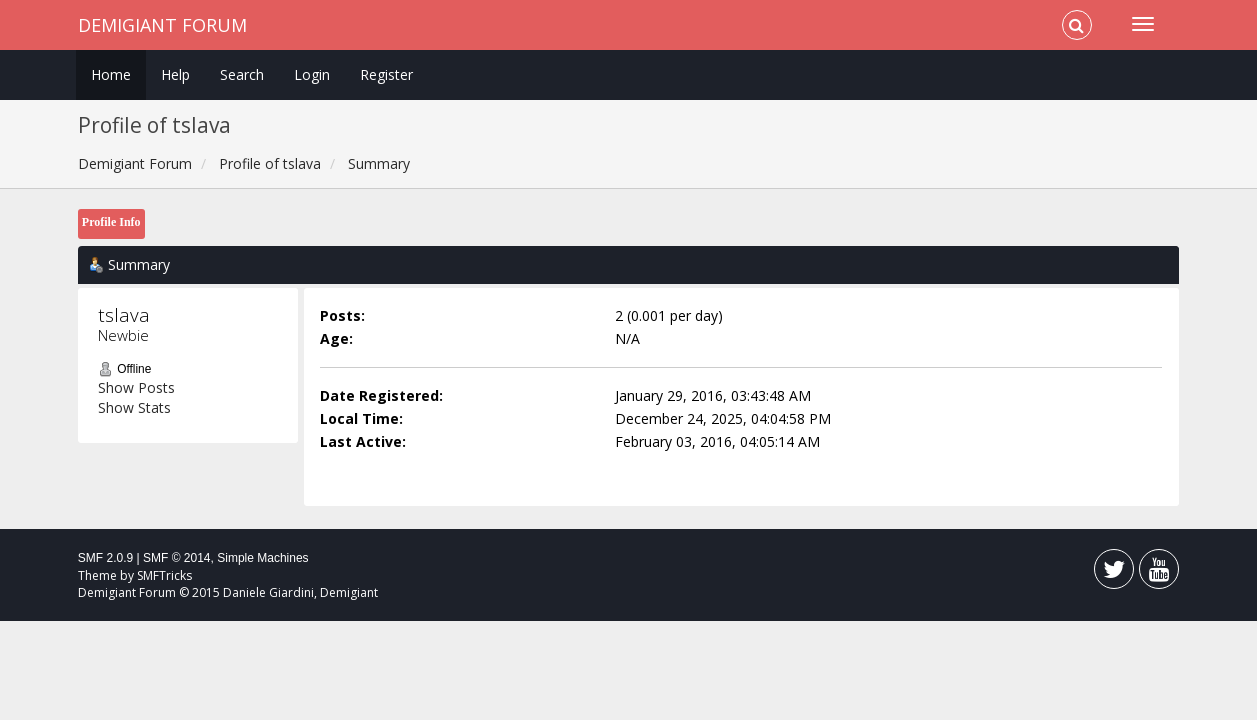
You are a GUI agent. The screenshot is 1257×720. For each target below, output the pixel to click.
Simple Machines (262, 558)
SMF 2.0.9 (105, 558)
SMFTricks (164, 575)
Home (111, 74)
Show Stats (134, 407)
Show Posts (136, 387)
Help (175, 74)
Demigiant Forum (162, 25)
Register (386, 74)
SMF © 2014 (177, 558)
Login (312, 74)
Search (242, 74)
